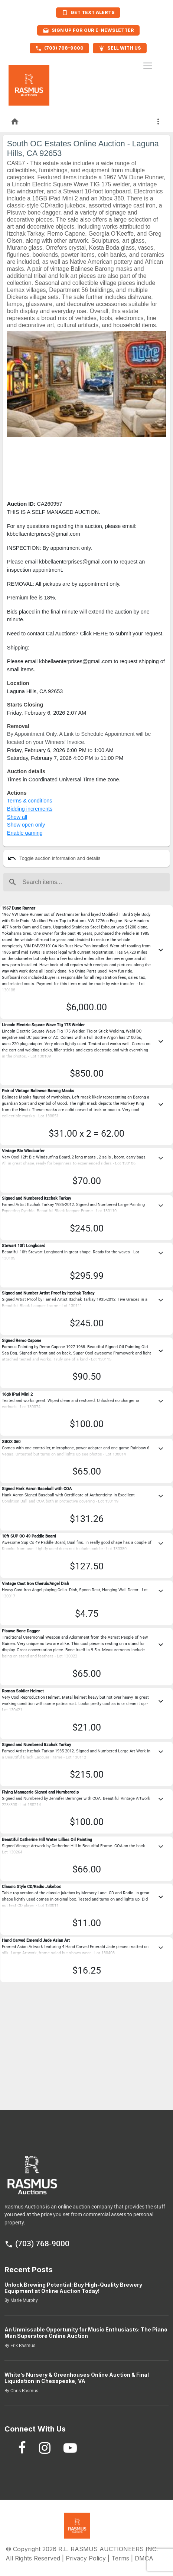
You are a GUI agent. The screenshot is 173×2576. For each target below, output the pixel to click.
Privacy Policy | (88, 2558)
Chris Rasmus (23, 2390)
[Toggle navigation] (148, 66)
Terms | (123, 2558)
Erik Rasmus (22, 2345)
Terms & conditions (29, 801)
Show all (17, 817)
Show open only (26, 825)
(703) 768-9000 (36, 2243)
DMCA (144, 2558)
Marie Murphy (23, 2300)
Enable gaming (25, 833)
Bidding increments (29, 809)
